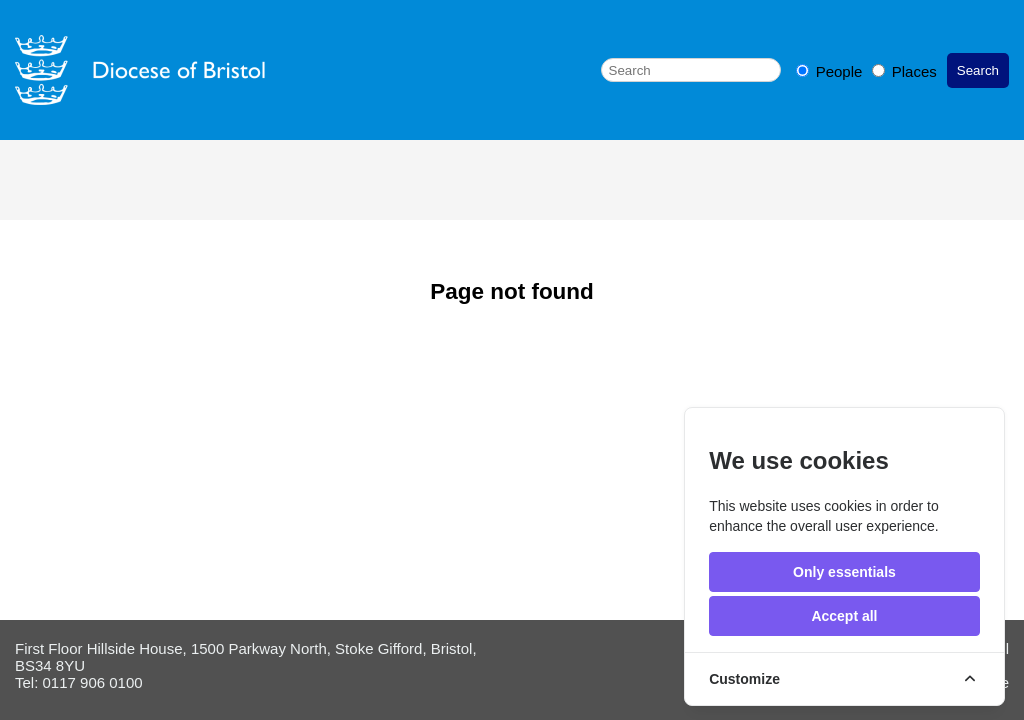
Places (904, 71)
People (831, 71)
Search (978, 70)
